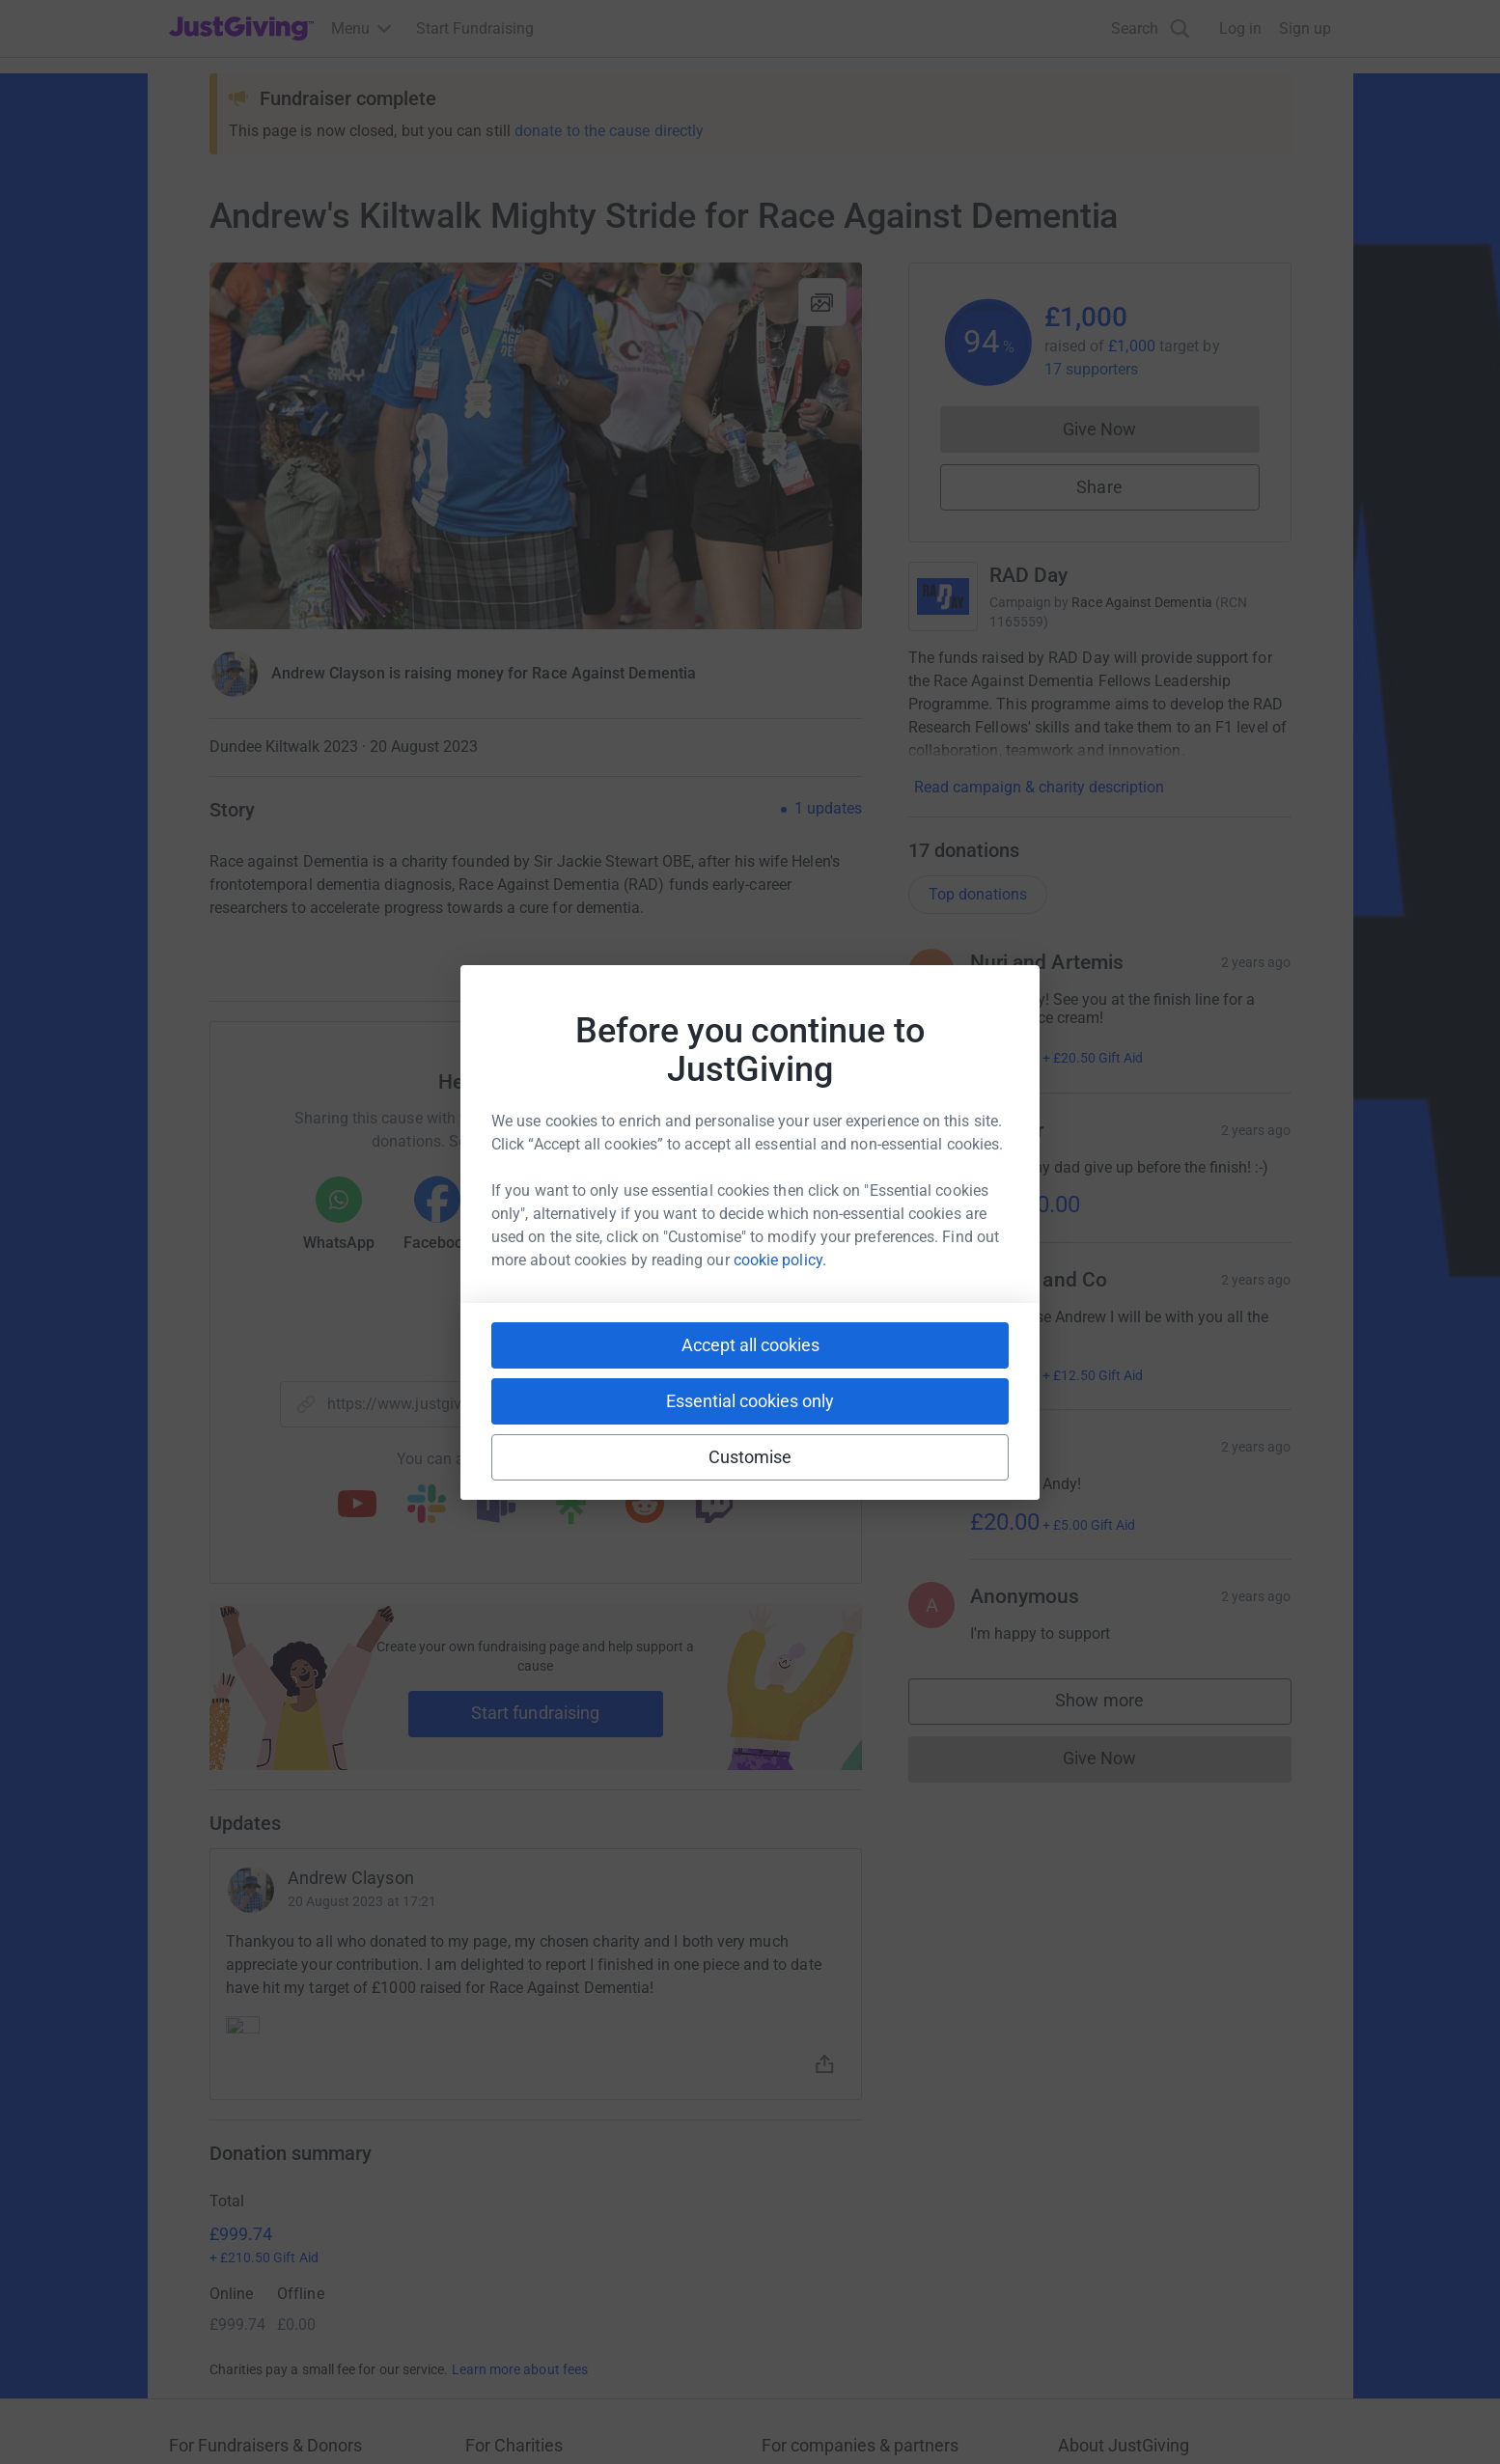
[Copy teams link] (496, 1505)
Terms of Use (214, 2417)
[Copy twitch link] (714, 1505)
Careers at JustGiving (1131, 2214)
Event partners (810, 2214)
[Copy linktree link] (570, 1510)
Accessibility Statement (575, 2417)
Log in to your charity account (566, 2214)
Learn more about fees (520, 2052)
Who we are (1097, 2180)
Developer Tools (816, 2249)
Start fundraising (535, 1713)
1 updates (828, 808)
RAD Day (1029, 575)
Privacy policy (323, 2417)
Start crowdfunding (234, 2214)
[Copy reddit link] (644, 1505)
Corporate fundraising (836, 2180)
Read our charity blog (537, 2284)
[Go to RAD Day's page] (943, 596)
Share (1099, 487)
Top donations (978, 894)
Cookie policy (433, 2417)
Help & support (219, 2284)
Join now (496, 2180)
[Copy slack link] (426, 1505)
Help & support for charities (558, 2249)
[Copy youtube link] (357, 1505)
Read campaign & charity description (1039, 787)
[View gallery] (822, 302)
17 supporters (1091, 369)
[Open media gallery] (535, 446)
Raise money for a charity (256, 2180)
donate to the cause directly (609, 131)
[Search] (1150, 28)
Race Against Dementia (1141, 602)
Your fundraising (225, 2249)
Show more (1118, 1705)
